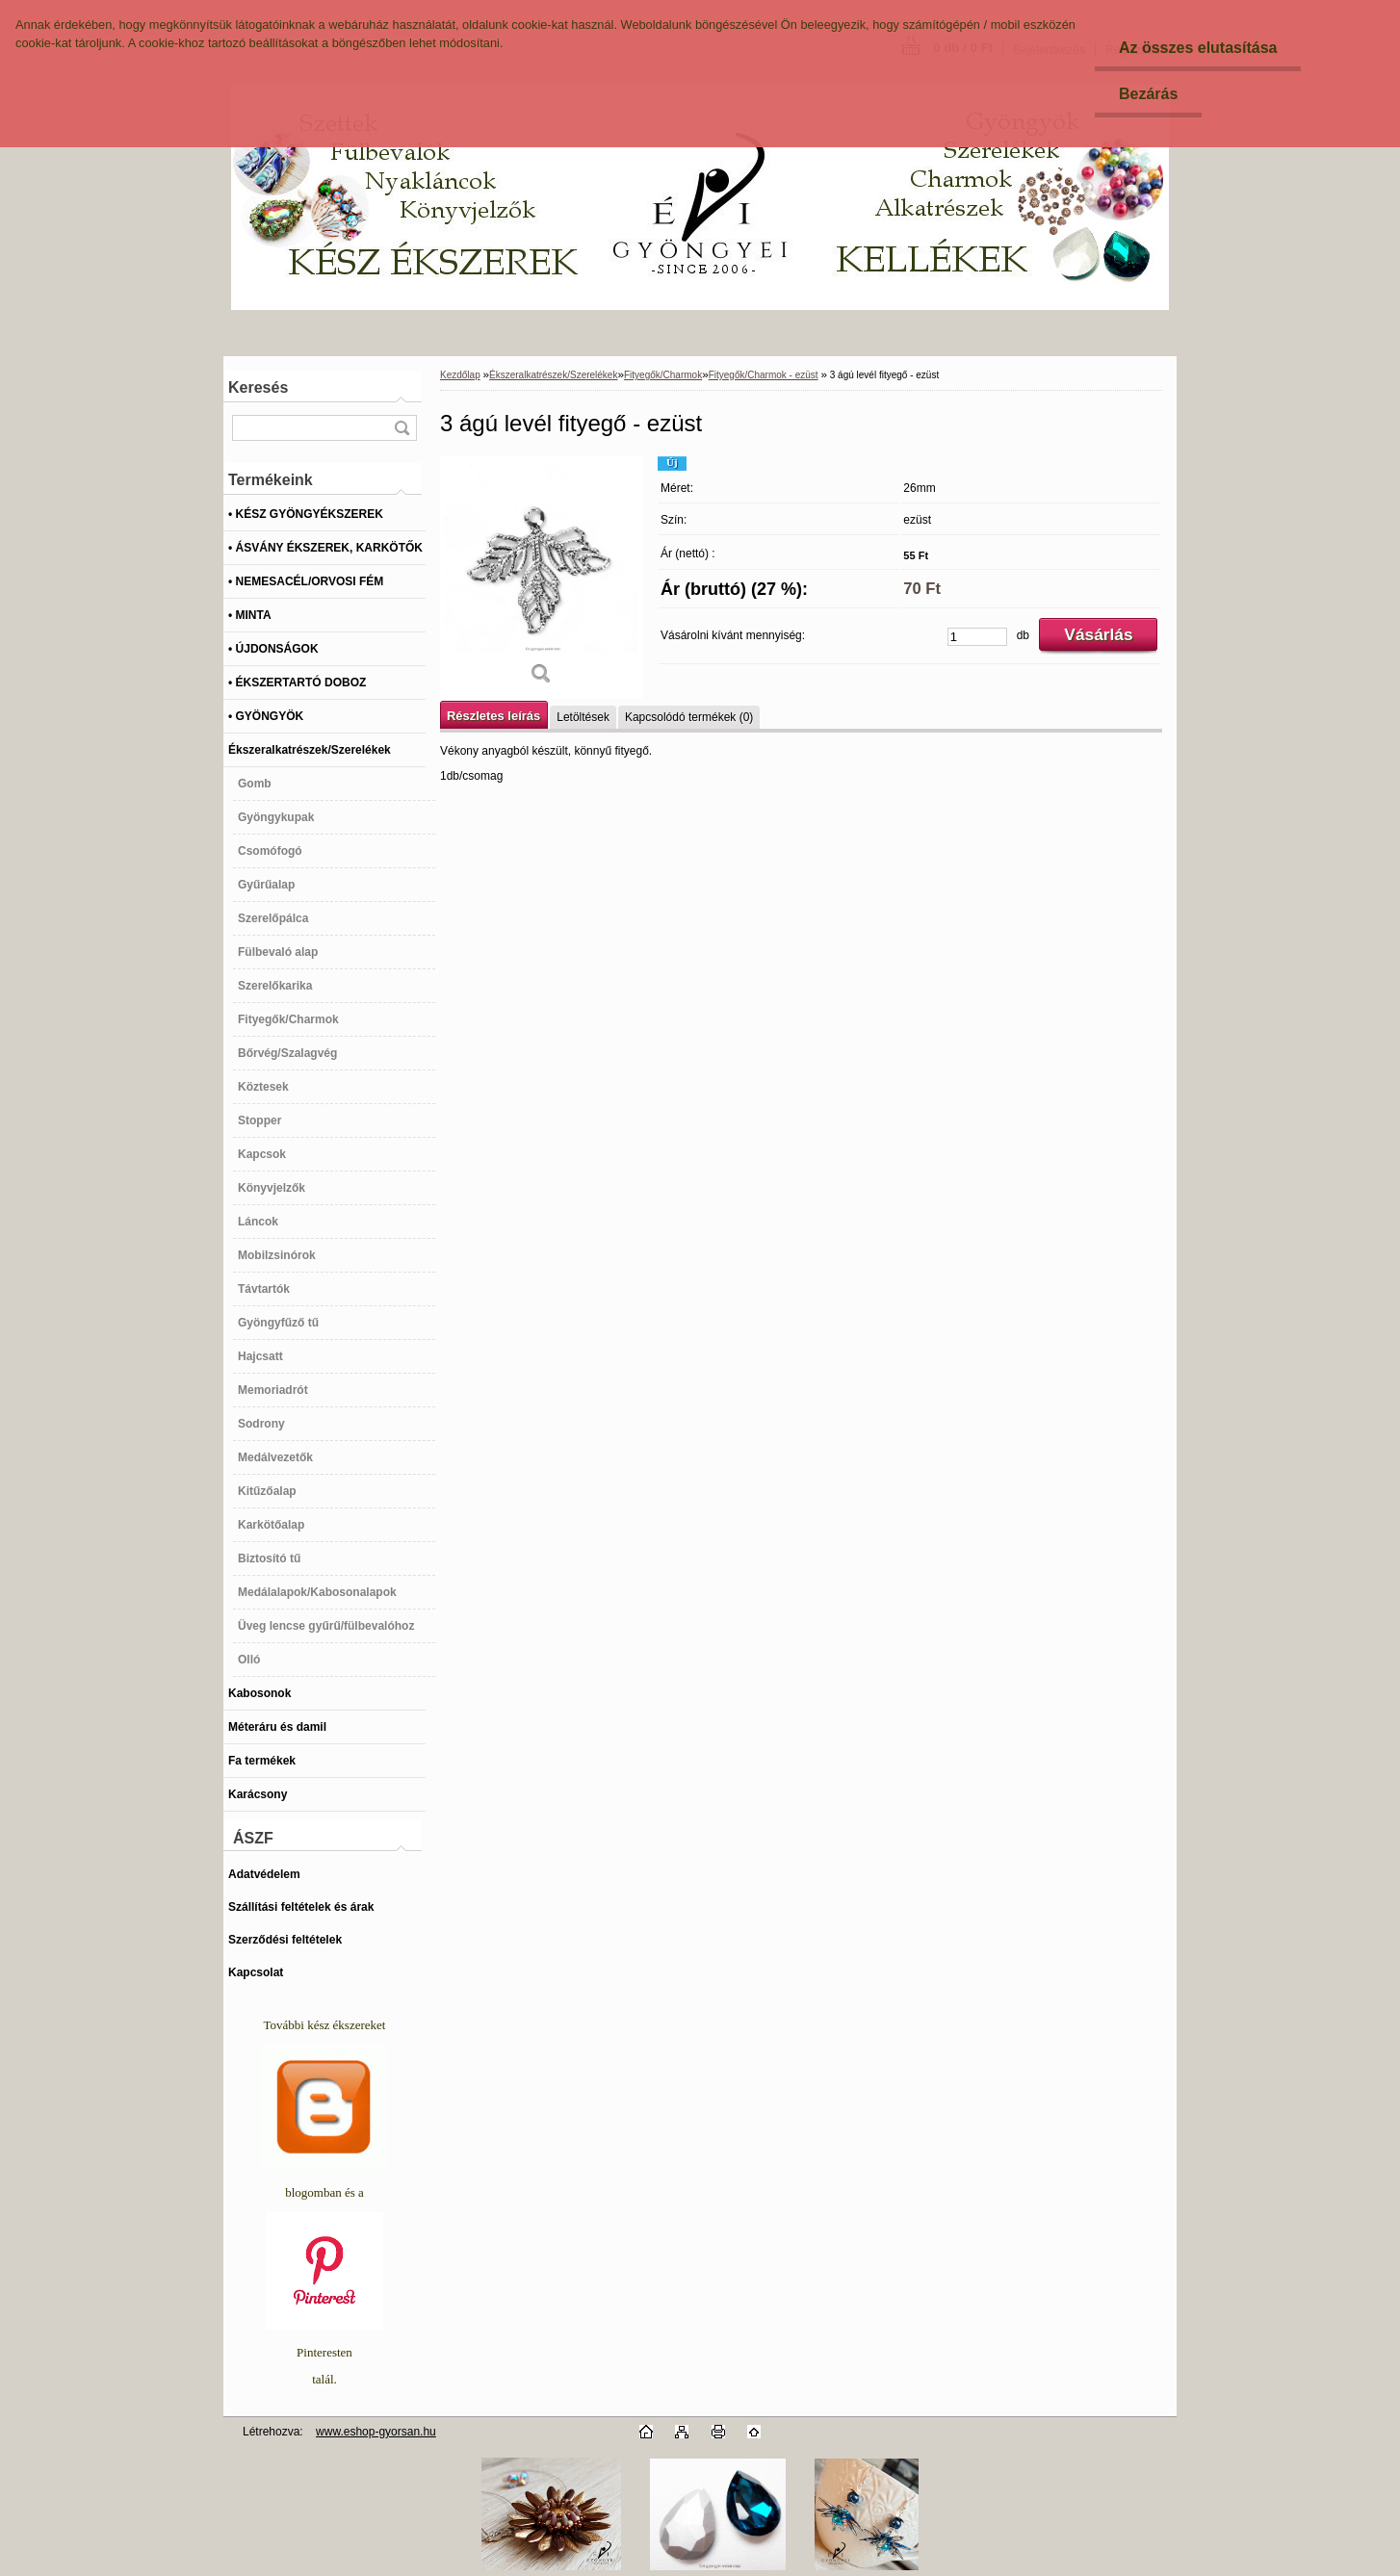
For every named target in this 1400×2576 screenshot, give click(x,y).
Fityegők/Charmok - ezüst (763, 375)
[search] (401, 428)
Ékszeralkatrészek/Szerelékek (553, 375)
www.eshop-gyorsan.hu (376, 2431)
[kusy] (977, 637)
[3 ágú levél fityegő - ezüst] (541, 577)
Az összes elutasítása (1198, 47)
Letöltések (583, 717)
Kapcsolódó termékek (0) (689, 717)
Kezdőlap (460, 375)
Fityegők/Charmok (663, 375)
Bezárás (1148, 94)
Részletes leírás (493, 715)
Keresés (258, 387)
